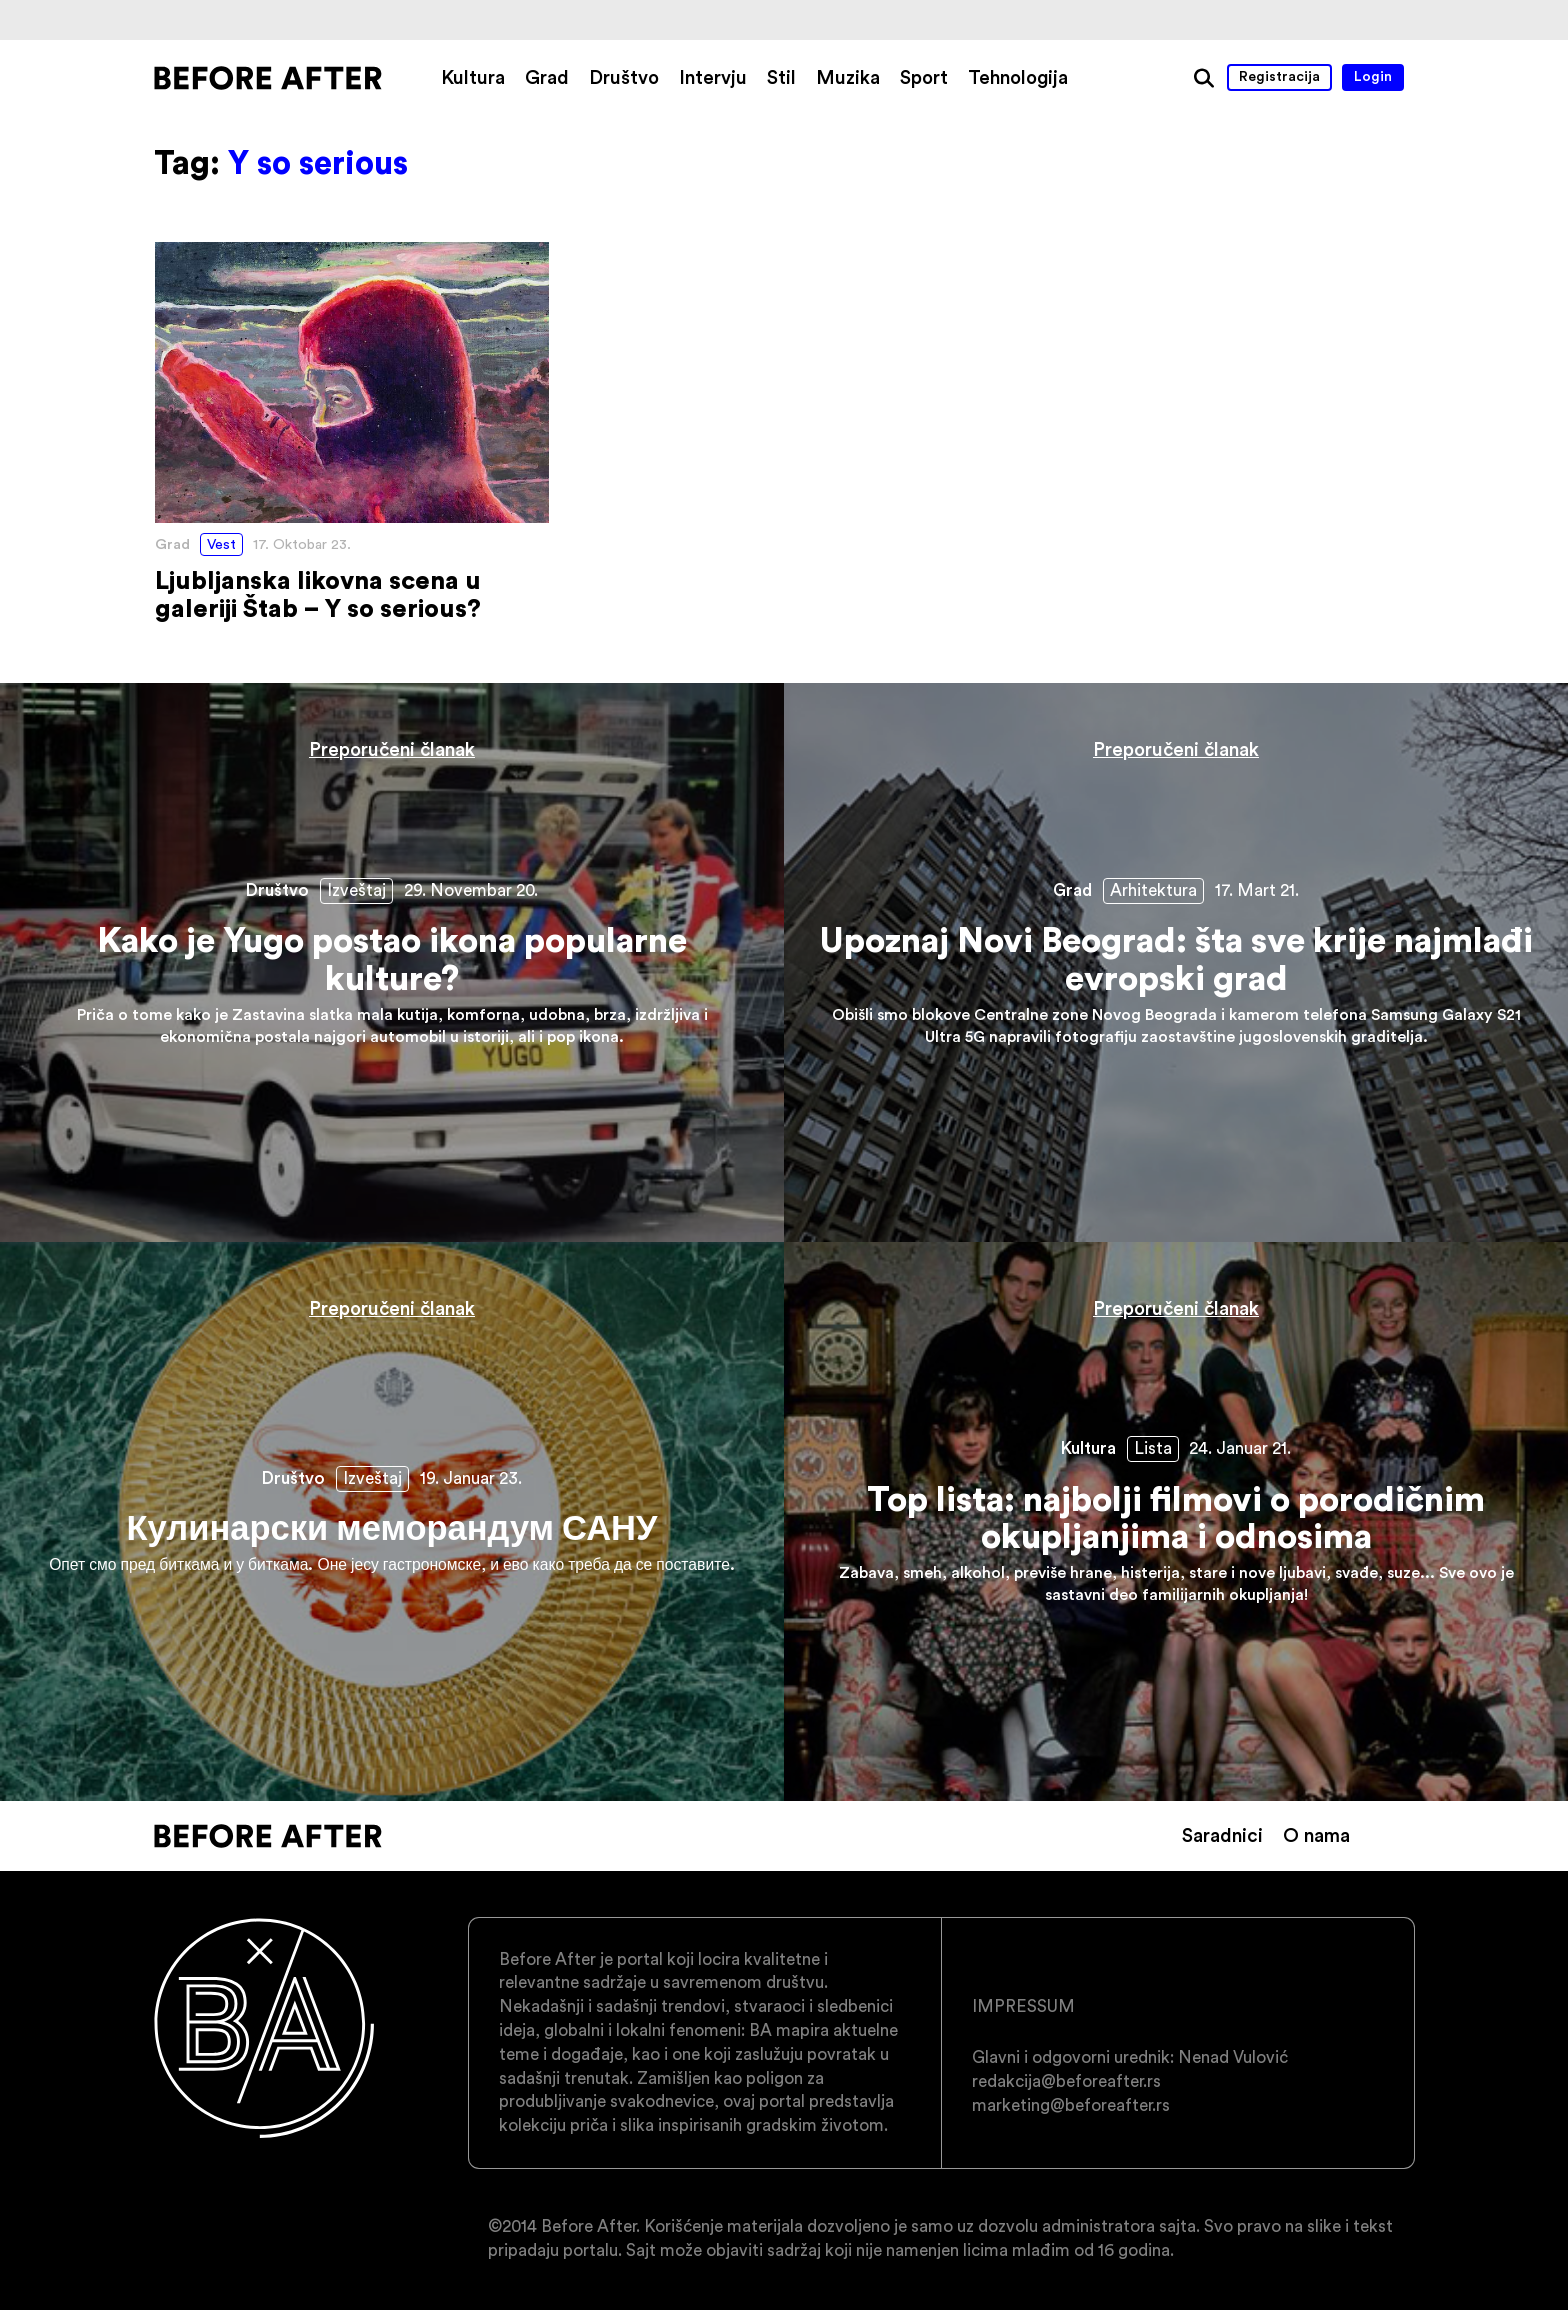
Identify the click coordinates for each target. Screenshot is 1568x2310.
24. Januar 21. (1240, 1448)
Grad (547, 77)
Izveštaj (356, 890)
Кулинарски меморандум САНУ (392, 1521)
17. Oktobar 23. (302, 544)
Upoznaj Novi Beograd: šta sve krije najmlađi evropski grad (1176, 962)
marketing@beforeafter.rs (1071, 2105)
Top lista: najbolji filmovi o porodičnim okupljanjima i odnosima (1176, 1521)
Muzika (848, 77)
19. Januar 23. (471, 1478)
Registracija (1279, 76)
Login (1373, 76)
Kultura (473, 77)
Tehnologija (1018, 77)
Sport (924, 77)
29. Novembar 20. (471, 890)
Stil (781, 77)
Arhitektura (1153, 890)
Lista (1153, 1448)
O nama (1316, 1835)
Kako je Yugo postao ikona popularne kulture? (392, 962)
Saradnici (1222, 1835)
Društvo (624, 77)
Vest (221, 544)
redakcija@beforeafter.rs (1066, 2081)
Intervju (713, 77)
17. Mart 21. (1257, 890)
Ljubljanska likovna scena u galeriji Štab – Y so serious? (352, 432)
